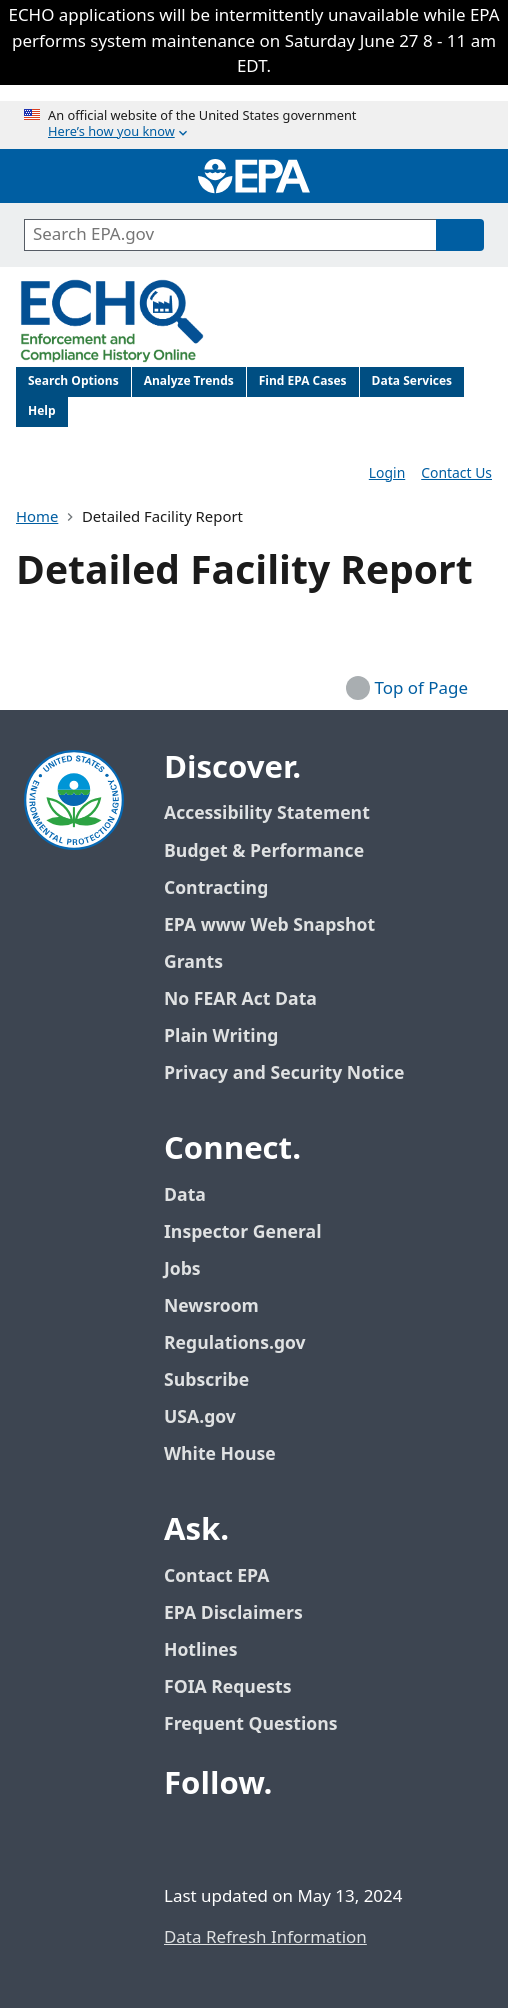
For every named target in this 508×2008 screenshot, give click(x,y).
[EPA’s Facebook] (184, 1840)
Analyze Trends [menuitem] (189, 381)
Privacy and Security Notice (284, 1073)
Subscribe (206, 1380)
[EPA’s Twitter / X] (232, 1840)
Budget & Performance (264, 851)
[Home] (254, 176)
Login (387, 473)
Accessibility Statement (267, 813)
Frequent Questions (250, 1724)
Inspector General (243, 1232)
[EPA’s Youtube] (280, 1840)
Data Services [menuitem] (412, 381)
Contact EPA (216, 1576)
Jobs (182, 1269)
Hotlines (200, 1650)
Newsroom (211, 1306)
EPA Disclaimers (233, 1613)
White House (231, 1454)
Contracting (216, 888)
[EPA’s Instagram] (328, 1840)
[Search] (460, 235)
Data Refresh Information (265, 1938)
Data (185, 1195)
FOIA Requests (227, 1687)
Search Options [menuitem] (73, 381)
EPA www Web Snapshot (269, 925)
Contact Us (456, 473)
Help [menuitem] (42, 411)
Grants (193, 962)
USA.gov (211, 1417)
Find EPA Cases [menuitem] (303, 381)
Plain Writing (221, 1036)
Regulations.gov (246, 1343)
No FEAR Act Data (240, 999)
